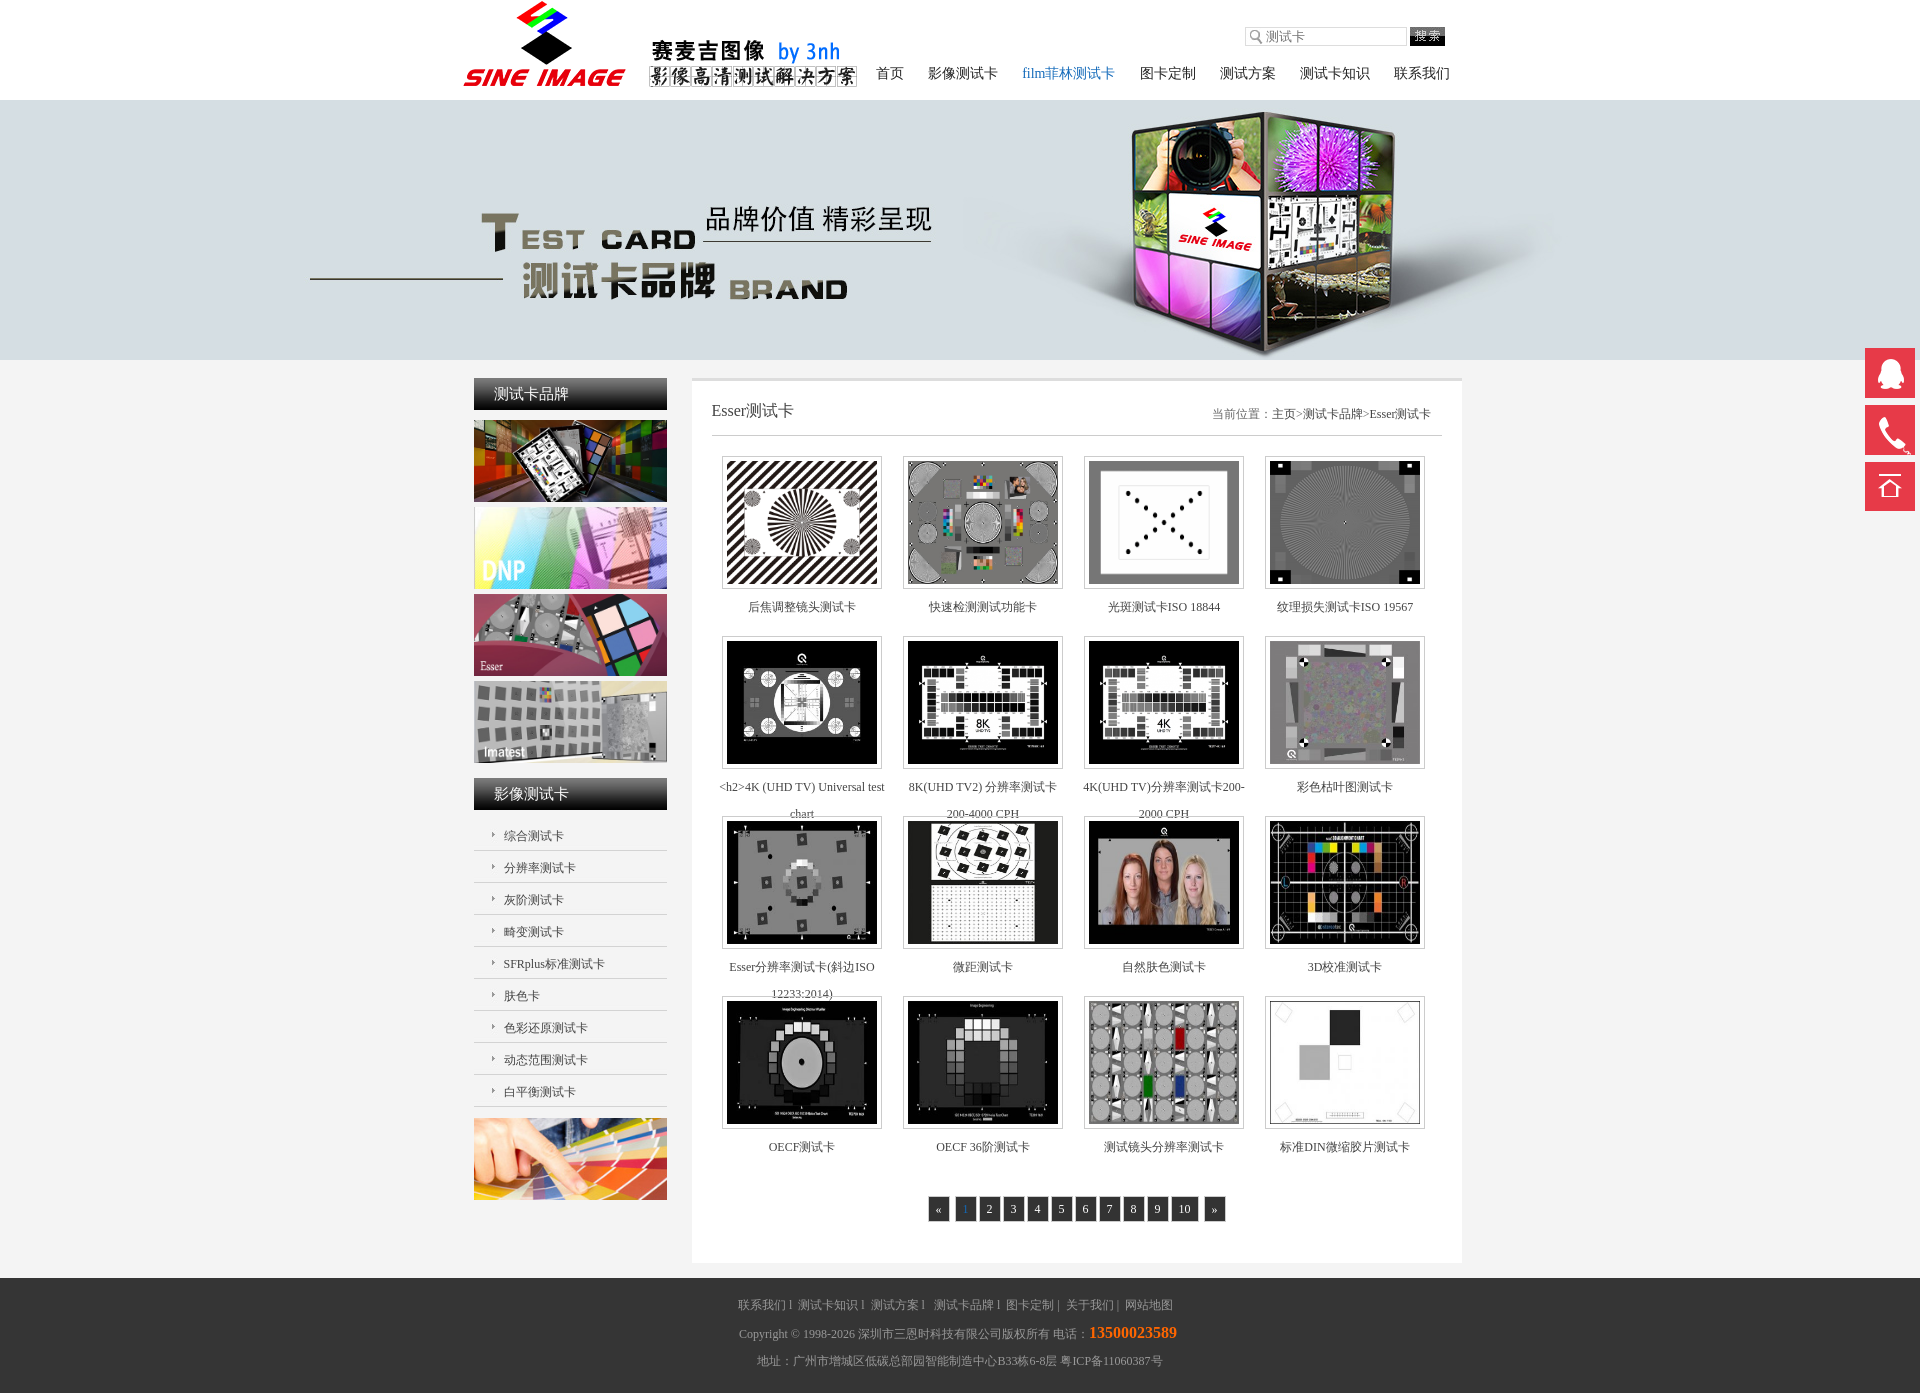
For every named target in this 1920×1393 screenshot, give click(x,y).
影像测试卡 (963, 73)
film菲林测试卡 (1068, 73)
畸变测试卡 (534, 932)
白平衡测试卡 (540, 1092)
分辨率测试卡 (540, 868)
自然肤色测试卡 (1164, 967)
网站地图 (1149, 1305)
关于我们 (1090, 1305)
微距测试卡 (983, 967)
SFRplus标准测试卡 (554, 964)
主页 (1284, 414)
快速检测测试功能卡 (983, 607)
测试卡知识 (1335, 73)
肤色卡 (522, 996)
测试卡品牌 (1333, 414)
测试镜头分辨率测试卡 (1164, 1147)
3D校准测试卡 (1345, 967)
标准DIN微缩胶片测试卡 (1344, 1147)
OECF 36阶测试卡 (983, 1147)
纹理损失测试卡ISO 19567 (1345, 607)
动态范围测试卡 (546, 1060)
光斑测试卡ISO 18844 (1164, 607)
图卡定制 (1168, 73)
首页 (890, 73)
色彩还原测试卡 (546, 1028)
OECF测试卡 (802, 1147)
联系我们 (1422, 73)
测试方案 (1248, 73)
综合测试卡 (534, 836)
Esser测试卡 (1401, 414)
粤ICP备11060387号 (1111, 1361)
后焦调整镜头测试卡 (802, 607)
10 (1185, 1209)
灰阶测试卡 (534, 900)
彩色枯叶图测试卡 (1345, 787)
